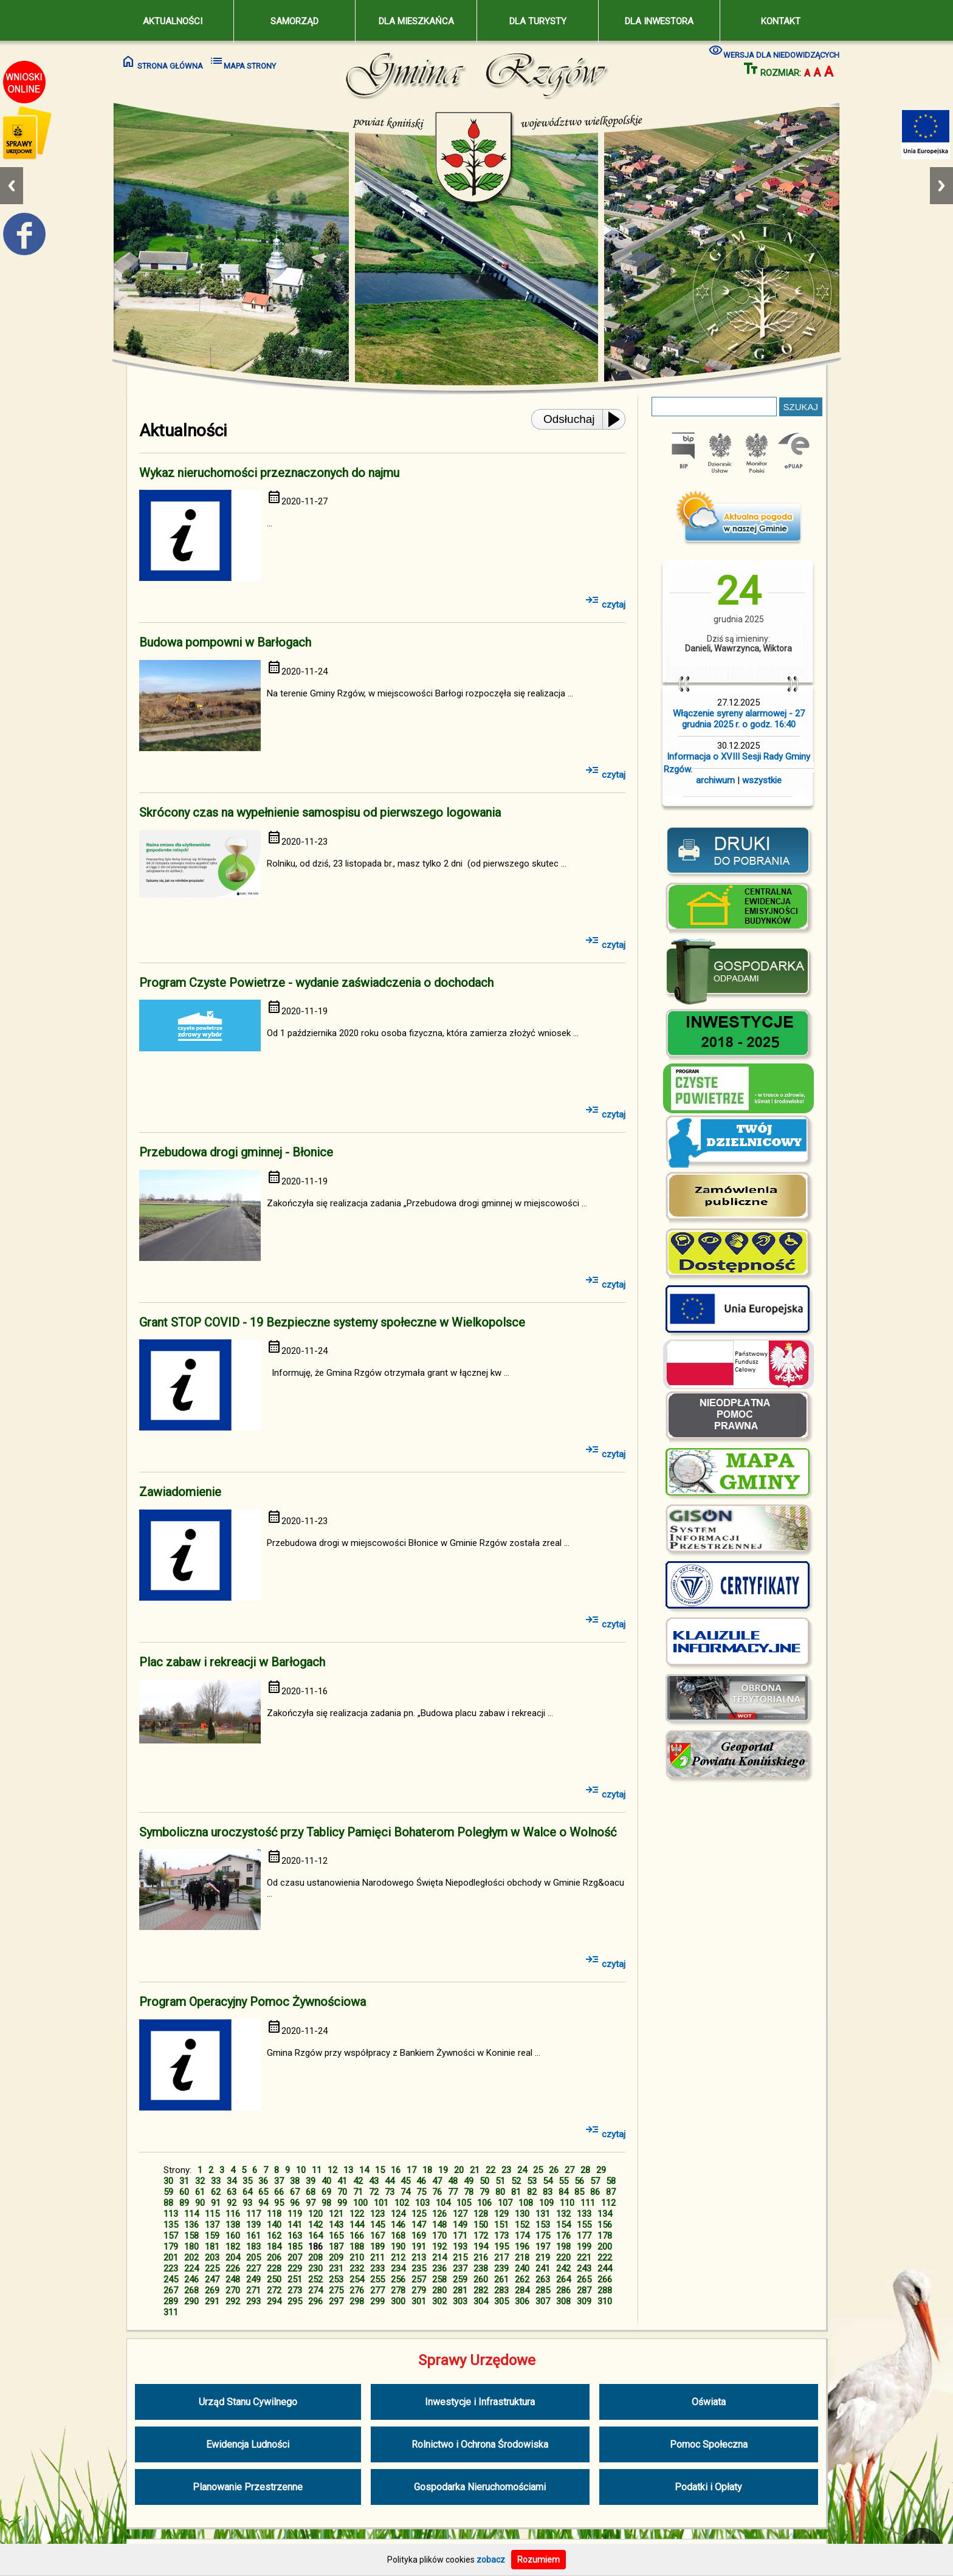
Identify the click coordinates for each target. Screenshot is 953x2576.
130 (522, 2213)
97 (310, 2202)
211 (377, 2257)
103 (422, 2202)
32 (200, 2181)
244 (604, 2268)
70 (342, 2191)
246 (191, 2279)
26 (554, 2170)
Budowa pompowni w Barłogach (225, 642)
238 (480, 2268)
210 (356, 2257)
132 (563, 2213)
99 (342, 2202)
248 (232, 2279)
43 (374, 2181)
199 (584, 2246)
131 (542, 2213)
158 (191, 2235)
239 (501, 2268)
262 (522, 2279)
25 (538, 2170)
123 (377, 2213)
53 (532, 2181)
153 (542, 2224)
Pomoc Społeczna (709, 2444)
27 (569, 2170)
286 (563, 2290)
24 (522, 2170)
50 (484, 2181)
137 (212, 2224)
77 (453, 2191)
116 (232, 2213)
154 (563, 2224)
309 (584, 2301)
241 (542, 2268)
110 (567, 2202)
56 (579, 2181)
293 (253, 2301)
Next (941, 185)
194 (480, 2246)
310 (604, 2301)
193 (460, 2246)
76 (437, 2191)
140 (274, 2224)
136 (191, 2224)
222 (604, 2257)
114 (191, 2213)
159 (212, 2235)
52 (516, 2181)
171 (460, 2235)
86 (595, 2191)
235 (418, 2268)
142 (315, 2224)
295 (294, 2301)
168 (398, 2235)
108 (525, 2202)
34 (231, 2181)
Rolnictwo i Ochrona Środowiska (479, 2444)
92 (231, 2202)
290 (191, 2301)
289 (170, 2301)
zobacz (490, 2559)
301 (418, 2301)
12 (332, 2170)
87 (611, 2191)
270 (232, 2290)
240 (522, 2268)
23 (506, 2170)
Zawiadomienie (180, 1492)
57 (595, 2181)
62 (216, 2191)
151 (501, 2224)
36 (263, 2181)
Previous (11, 185)
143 (336, 2224)
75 (421, 2191)
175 (542, 2235)
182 (232, 2246)
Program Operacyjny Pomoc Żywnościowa (252, 2001)
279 (418, 2290)
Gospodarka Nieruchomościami (480, 2487)
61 (200, 2191)
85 (579, 2191)
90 (200, 2202)
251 (294, 2279)
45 (405, 2181)
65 (263, 2191)
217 (501, 2257)
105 (463, 2202)
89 (184, 2202)
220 (563, 2257)
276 (356, 2290)
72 (374, 2191)
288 (604, 2290)
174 (522, 2235)
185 (294, 2246)
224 (191, 2268)
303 (460, 2301)
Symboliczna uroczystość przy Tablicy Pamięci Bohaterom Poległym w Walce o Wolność (377, 1832)
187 (336, 2246)
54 (547, 2181)
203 (212, 2257)
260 (480, 2279)
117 (253, 2213)
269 (212, 2290)
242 (563, 2268)
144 (356, 2224)
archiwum (715, 780)
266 (604, 2279)
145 (377, 2224)
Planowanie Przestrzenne (248, 2487)
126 (439, 2213)
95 (279, 2202)
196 (522, 2246)
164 (315, 2235)
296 (315, 2301)
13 (348, 2170)
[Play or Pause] (617, 419)
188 (356, 2246)
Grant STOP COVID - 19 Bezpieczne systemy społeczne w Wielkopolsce (332, 1322)
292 (232, 2301)
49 (468, 2181)
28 (585, 2170)
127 (460, 2213)
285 (542, 2290)
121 (336, 2213)
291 (212, 2301)
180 (191, 2246)
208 (315, 2257)
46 (421, 2181)
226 (232, 2268)
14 (364, 2170)
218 (522, 2257)
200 (604, 2246)
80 (500, 2191)
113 (170, 2213)
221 (584, 2257)
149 (460, 2224)
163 (294, 2235)
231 (336, 2268)
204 (232, 2257)
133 (584, 2213)
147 (418, 2224)
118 (274, 2213)
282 (480, 2290)
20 (459, 2170)
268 (191, 2290)
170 (439, 2235)
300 (398, 2301)
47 (437, 2181)
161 (253, 2235)
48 (453, 2181)
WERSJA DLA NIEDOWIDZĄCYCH (774, 51)
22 (490, 2170)
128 (480, 2213)
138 (232, 2224)
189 (377, 2246)
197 (542, 2246)
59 (168, 2191)
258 (439, 2279)
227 (253, 2268)
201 (170, 2257)
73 (389, 2191)
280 (439, 2290)
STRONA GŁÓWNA (162, 61)
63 (231, 2191)
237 (460, 2268)
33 (216, 2181)
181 (212, 2246)
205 (253, 2257)
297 (336, 2301)
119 (294, 2213)
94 (263, 2202)
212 (398, 2257)
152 (522, 2224)
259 (460, 2279)
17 (411, 2170)
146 (398, 2224)
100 (360, 2202)
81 (516, 2191)
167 (377, 2235)
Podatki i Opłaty (708, 2487)
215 (460, 2257)
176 (563, 2235)
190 (398, 2246)
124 (398, 2213)
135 (170, 2224)
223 (170, 2268)
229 (294, 2268)
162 (274, 2235)
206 (274, 2257)
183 (253, 2246)
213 (418, 2257)
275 (336, 2290)
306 (522, 2301)
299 (377, 2301)
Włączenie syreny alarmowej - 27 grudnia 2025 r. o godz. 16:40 (739, 719)
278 (398, 2290)
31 (184, 2181)
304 (480, 2301)
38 (295, 2181)
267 (170, 2290)
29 (601, 2170)
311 (170, 2312)
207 (294, 2257)
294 (274, 2301)
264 (563, 2279)
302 (439, 2301)
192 (439, 2246)
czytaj (605, 604)
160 (232, 2235)
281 (460, 2290)
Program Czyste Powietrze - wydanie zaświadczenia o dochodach (316, 982)
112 (608, 2202)
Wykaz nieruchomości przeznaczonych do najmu (269, 472)
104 (443, 2202)
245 (170, 2279)
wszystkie (762, 780)
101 (381, 2202)
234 (398, 2268)
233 (377, 2268)
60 (184, 2191)
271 (253, 2290)
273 (294, 2290)
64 (247, 2191)
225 (212, 2268)
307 (542, 2301)
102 (401, 2202)
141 (294, 2224)
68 (310, 2191)
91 (216, 2202)
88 (168, 2202)
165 (336, 2235)
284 (522, 2290)
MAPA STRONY (242, 61)
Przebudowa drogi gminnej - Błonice (236, 1152)
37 (279, 2181)
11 (317, 2170)
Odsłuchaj (569, 419)
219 (542, 2257)
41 (342, 2181)
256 (398, 2279)
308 (563, 2301)
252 (315, 2279)
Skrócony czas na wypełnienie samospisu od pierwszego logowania (320, 812)
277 (377, 2290)
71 (358, 2191)
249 (253, 2279)
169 (418, 2235)
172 (480, 2235)
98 (326, 2202)
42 (358, 2181)
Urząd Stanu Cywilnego (248, 2402)
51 (500, 2181)
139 (253, 2224)
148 (439, 2224)
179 (170, 2246)
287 (584, 2290)
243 (584, 2268)
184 (274, 2246)
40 (326, 2181)
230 (315, 2268)
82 (532, 2191)
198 (563, 2246)
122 (356, 2213)
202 (191, 2257)
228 (274, 2268)
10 (301, 2170)
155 (584, 2224)
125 (418, 2213)
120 (315, 2213)
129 (501, 2213)
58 (611, 2181)
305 (501, 2301)
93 (247, 2202)
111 (587, 2202)
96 (295, 2202)
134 (604, 2213)
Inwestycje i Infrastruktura (480, 2402)
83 (547, 2191)
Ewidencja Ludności (247, 2444)
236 (439, 2268)
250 (274, 2279)
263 (542, 2279)
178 (604, 2235)
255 (377, 2279)
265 (584, 2279)
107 (505, 2202)
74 (405, 2191)
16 (396, 2170)
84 (563, 2191)
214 (439, 2257)
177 (584, 2235)
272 (274, 2290)
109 (546, 2202)
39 (310, 2181)
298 (356, 2301)
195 (501, 2246)
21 (475, 2170)
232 (356, 2268)
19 (443, 2170)
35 (247, 2181)
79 (484, 2191)
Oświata (709, 2402)
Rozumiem (538, 2559)
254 (356, 2279)
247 (212, 2279)
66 (279, 2191)
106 (484, 2202)
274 (315, 2290)
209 (336, 2257)
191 (418, 2246)
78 (468, 2191)
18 (427, 2170)
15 (380, 2170)
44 (389, 2181)
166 (356, 2235)
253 (336, 2279)
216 (480, 2257)
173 (501, 2235)
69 (326, 2191)
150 (480, 2224)
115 (212, 2213)
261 (501, 2279)
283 (501, 2290)
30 (168, 2181)
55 (563, 2181)
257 (418, 2279)
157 (170, 2235)
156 (604, 2224)
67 (295, 2191)
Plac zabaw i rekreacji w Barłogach (232, 1662)
